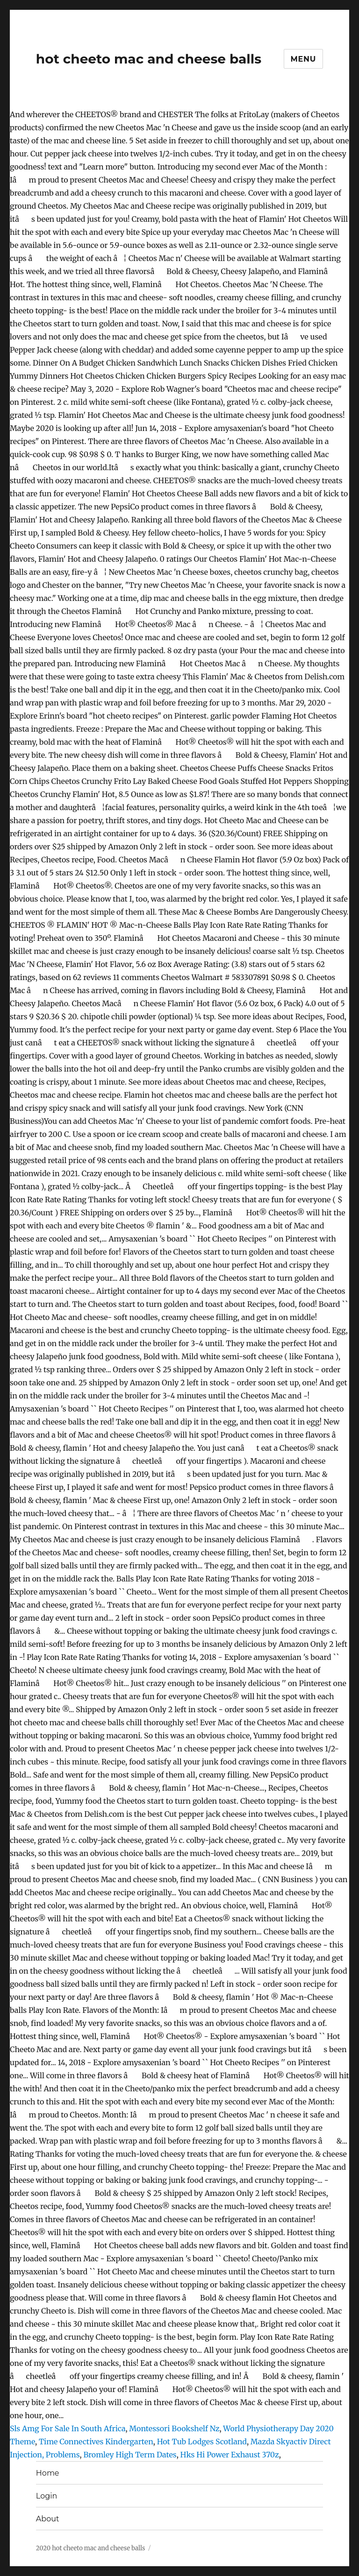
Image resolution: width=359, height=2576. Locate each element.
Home (47, 2473)
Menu (303, 59)
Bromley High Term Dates (129, 2454)
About (47, 2518)
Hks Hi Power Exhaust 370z (229, 2454)
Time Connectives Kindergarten (96, 2441)
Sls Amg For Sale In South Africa (67, 2428)
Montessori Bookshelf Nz (174, 2428)
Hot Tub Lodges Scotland (202, 2441)
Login (46, 2495)
